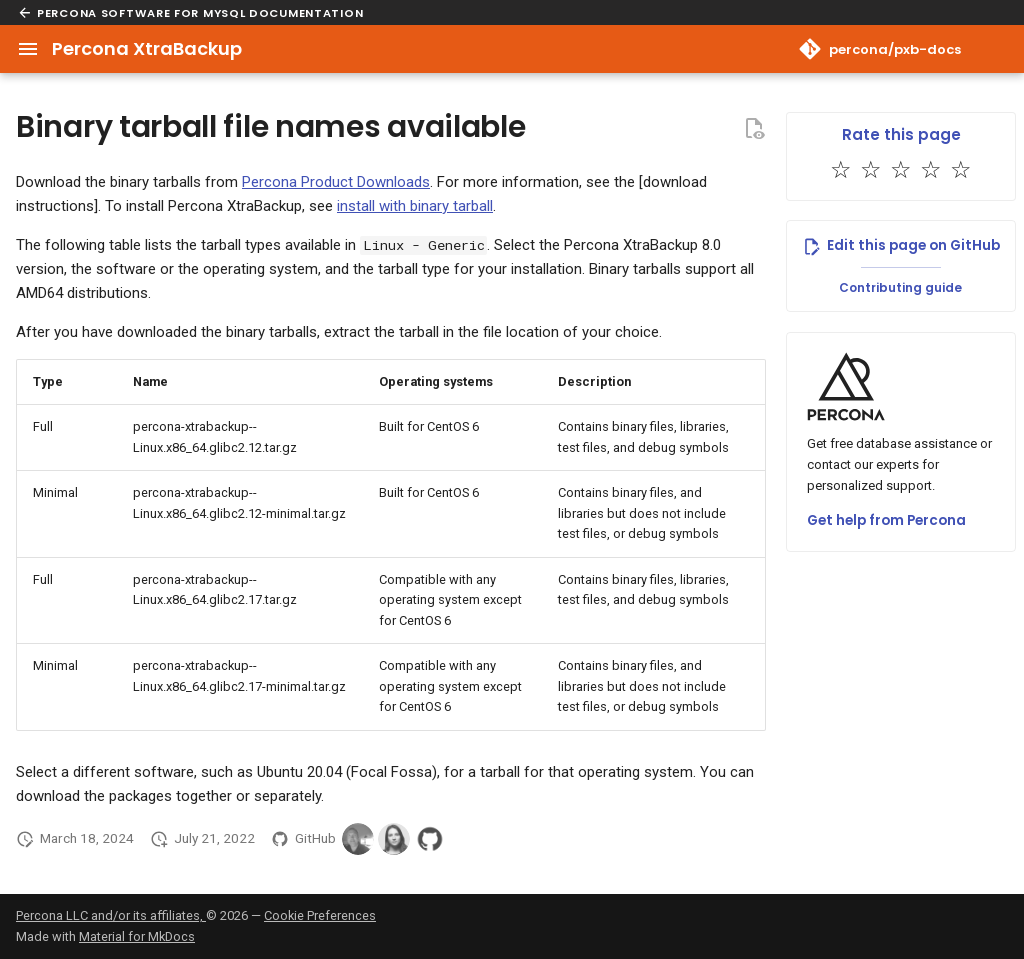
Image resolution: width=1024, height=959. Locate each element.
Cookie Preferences (320, 915)
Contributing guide (900, 287)
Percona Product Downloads (336, 182)
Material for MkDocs (137, 936)
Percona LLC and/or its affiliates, (111, 915)
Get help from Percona (886, 520)
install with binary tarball (415, 206)
